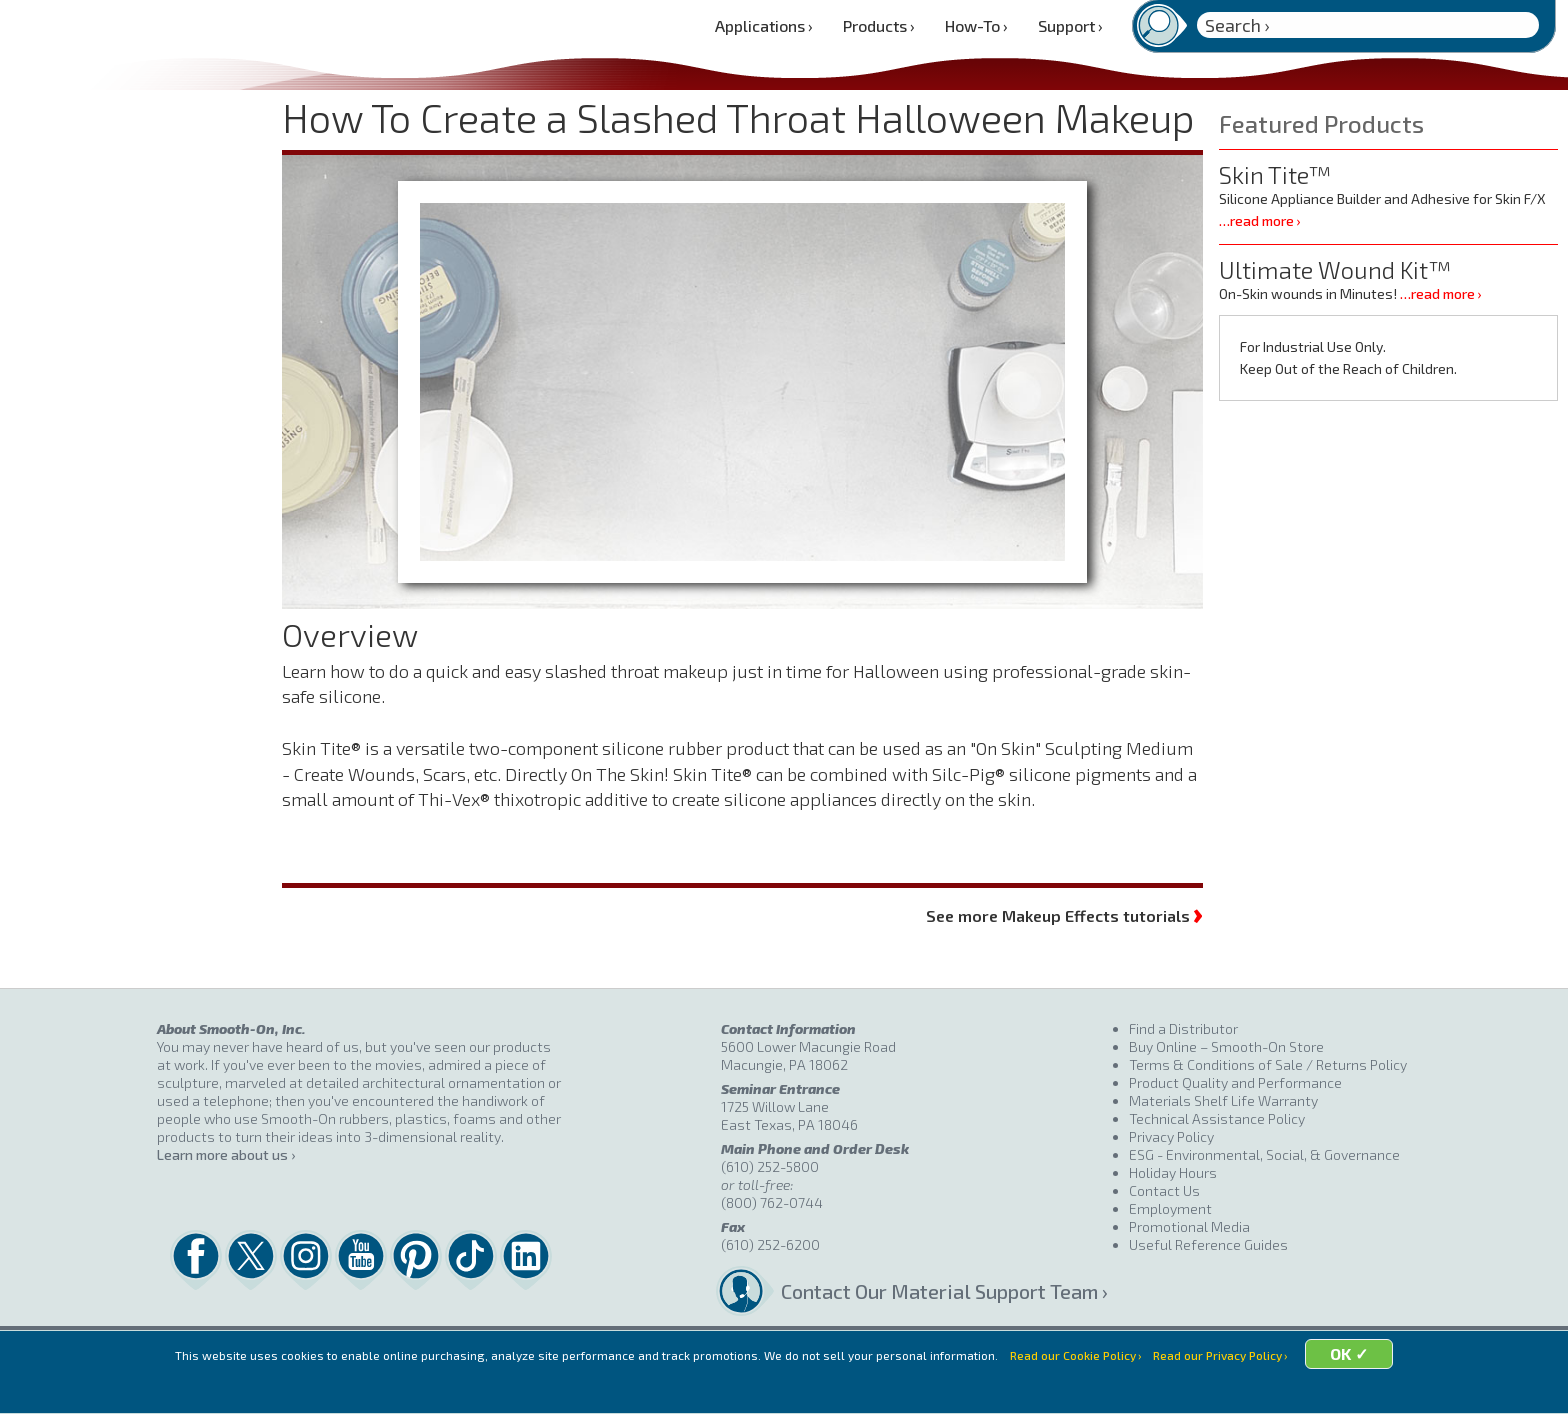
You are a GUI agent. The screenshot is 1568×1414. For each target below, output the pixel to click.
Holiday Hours (1173, 1172)
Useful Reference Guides (1208, 1244)
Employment (1170, 1208)
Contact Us (1164, 1190)
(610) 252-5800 (770, 1166)
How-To (976, 25)
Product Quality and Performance (1235, 1082)
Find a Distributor (1183, 1028)
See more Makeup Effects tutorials (1064, 913)
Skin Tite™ (1275, 174)
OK (1375, 1386)
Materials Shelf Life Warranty (1223, 1100)
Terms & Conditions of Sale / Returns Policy (1268, 1064)
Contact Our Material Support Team (939, 1291)
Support (1070, 25)
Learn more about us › (226, 1154)
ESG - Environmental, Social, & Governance (1264, 1154)
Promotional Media (1189, 1226)
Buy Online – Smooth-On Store (1226, 1046)
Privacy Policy (1171, 1136)
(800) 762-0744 (772, 1202)
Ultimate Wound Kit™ (1335, 269)
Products (879, 25)
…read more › (1259, 220)
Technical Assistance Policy (1217, 1118)
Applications (764, 25)
